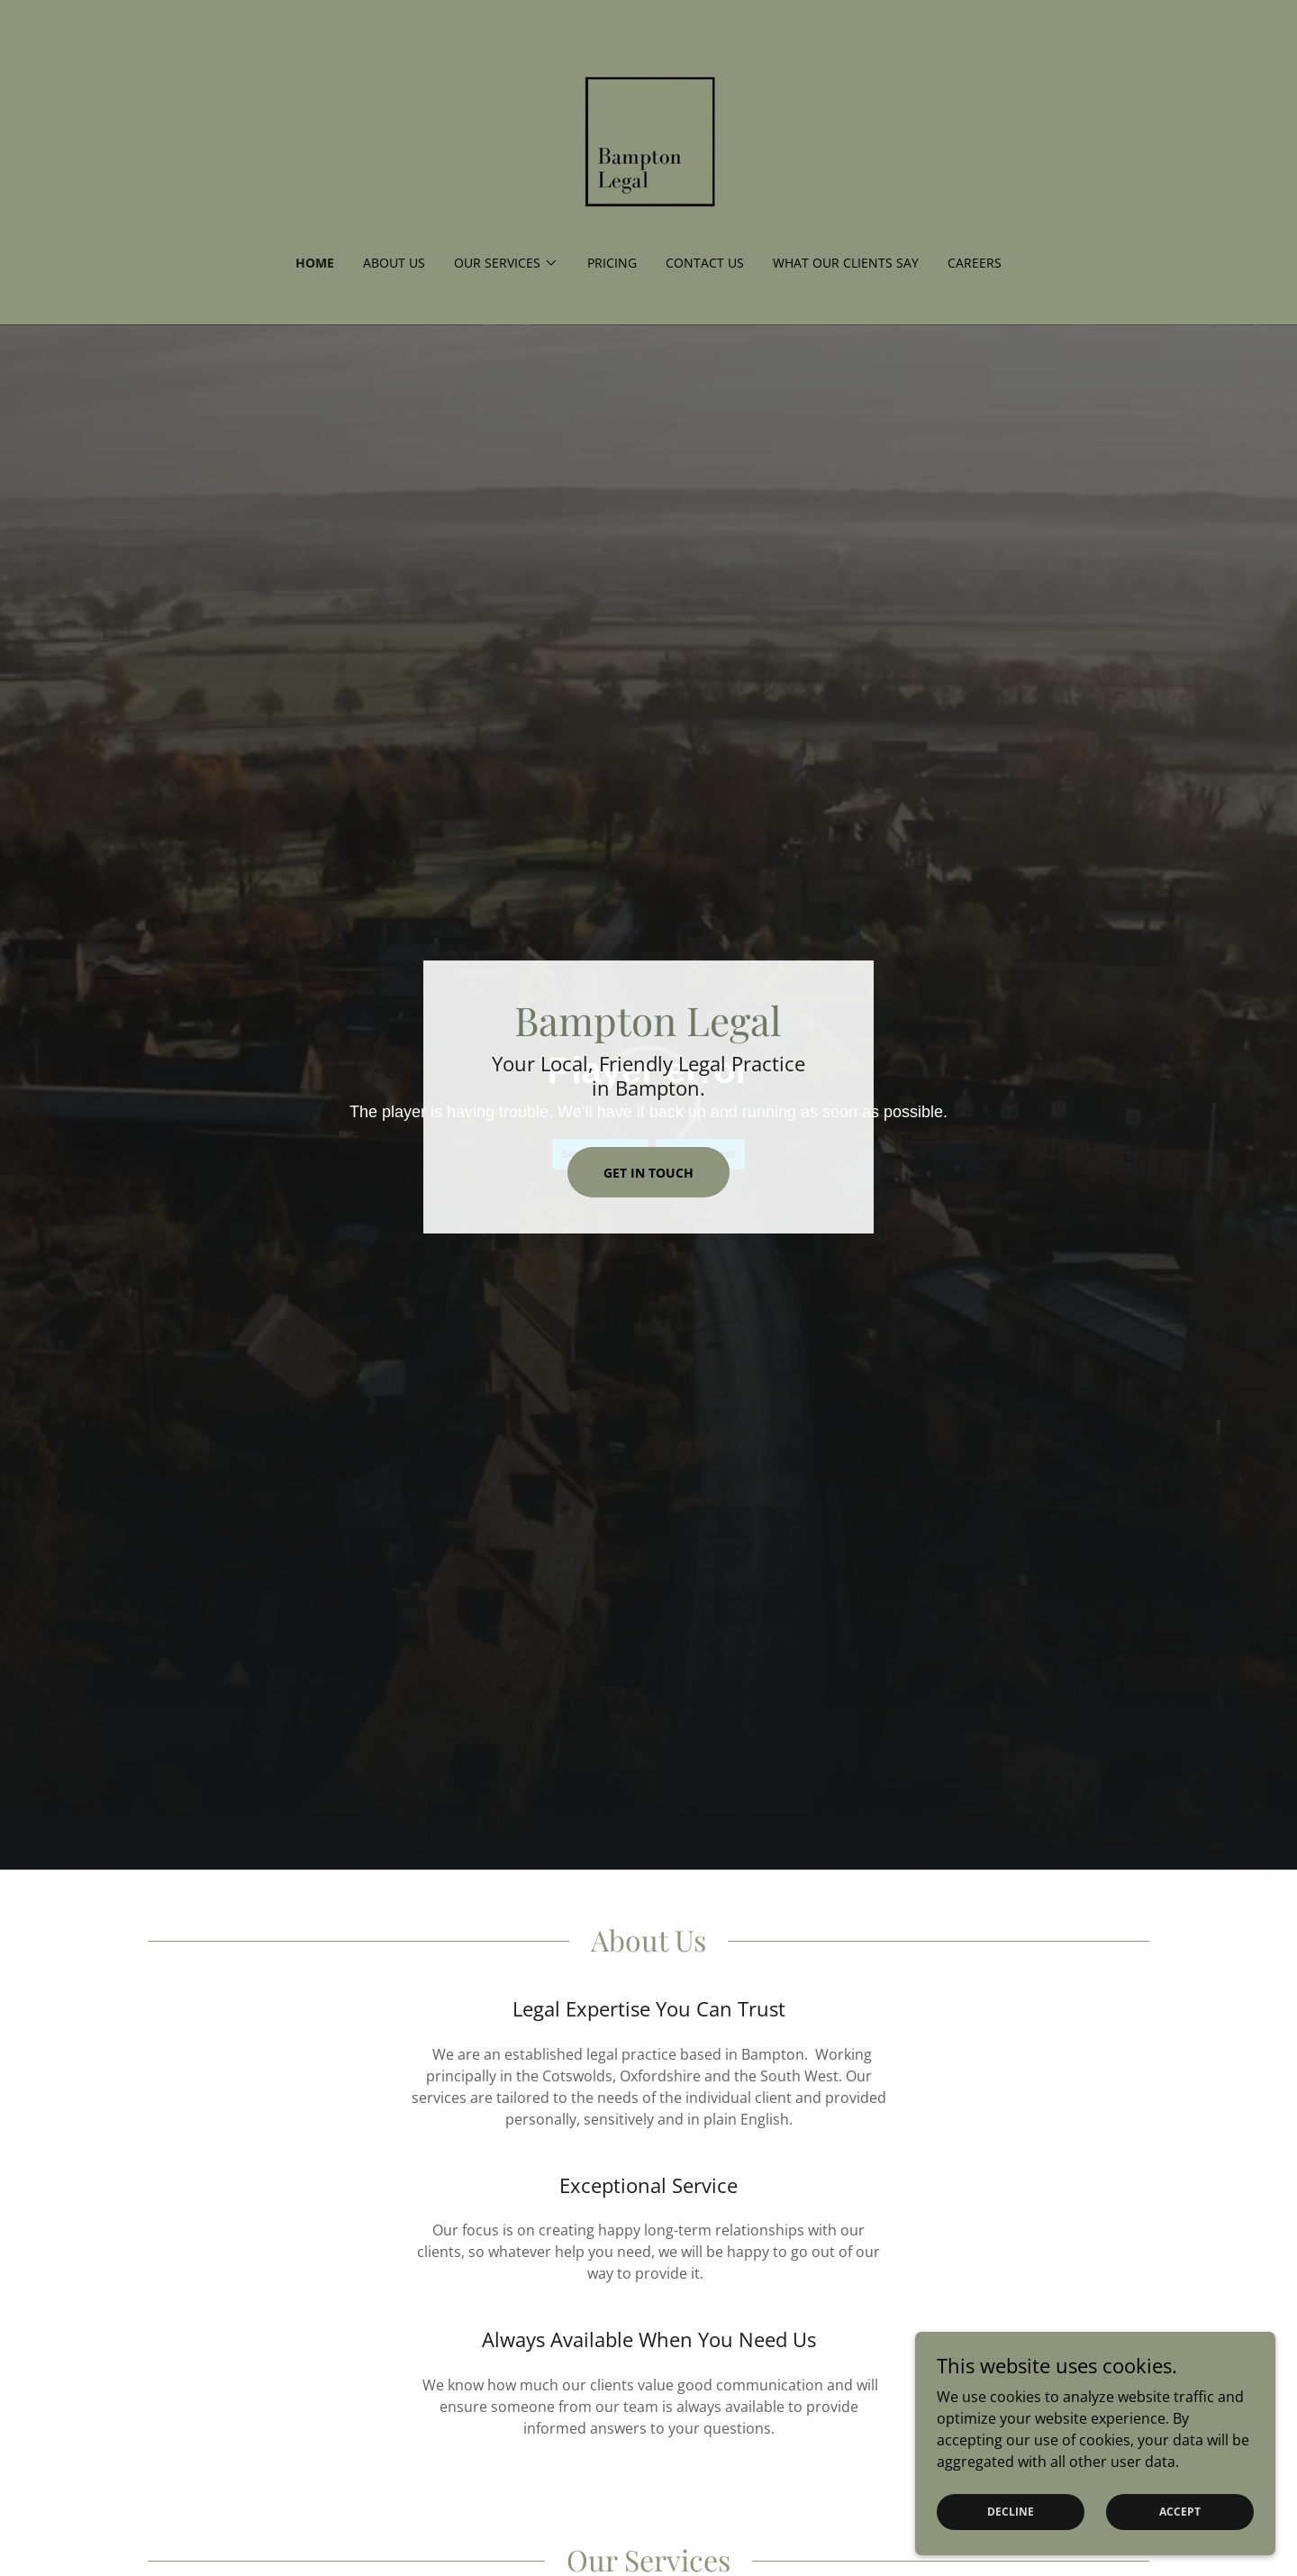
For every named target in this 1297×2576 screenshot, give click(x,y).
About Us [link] (394, 262)
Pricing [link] (612, 262)
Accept (1180, 2511)
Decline (1010, 2511)
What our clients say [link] (846, 262)
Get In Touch (648, 1172)
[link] (648, 139)
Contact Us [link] (705, 262)
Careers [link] (975, 262)
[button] (506, 263)
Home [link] (314, 262)
